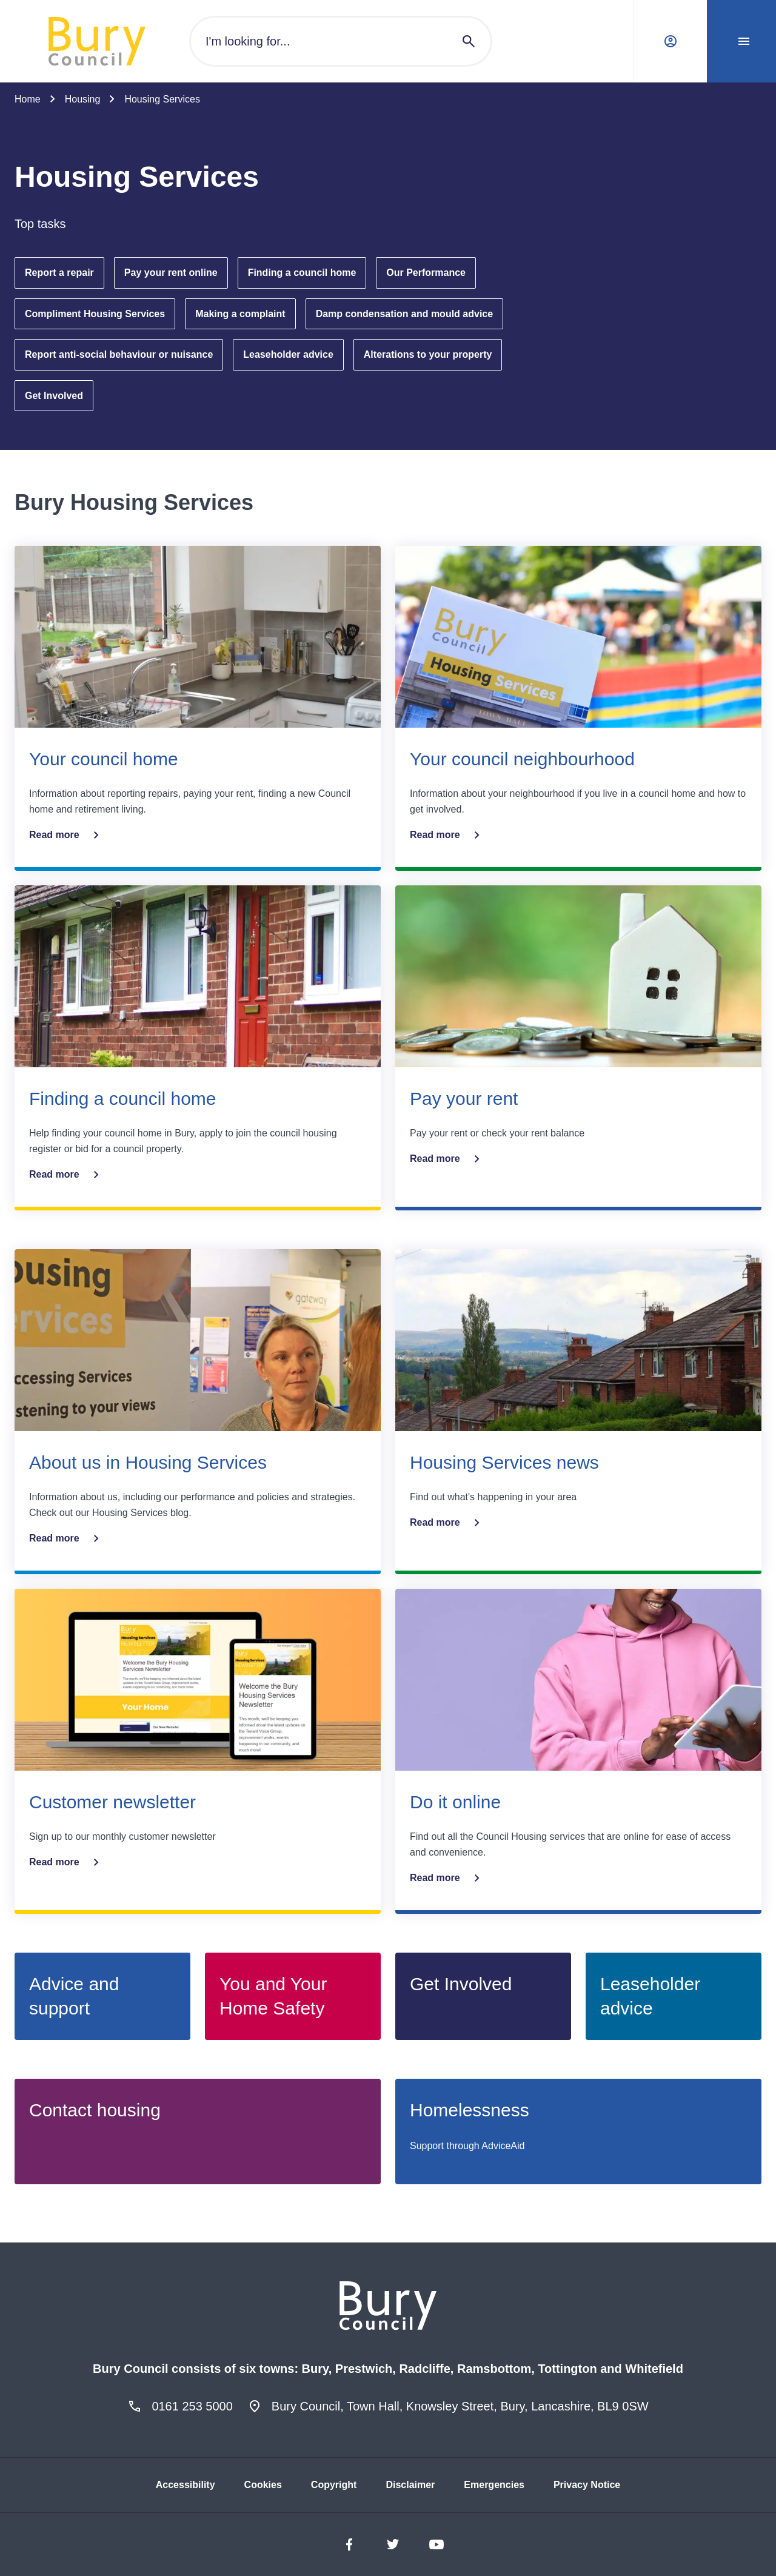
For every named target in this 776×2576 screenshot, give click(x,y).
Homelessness (469, 2110)
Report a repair (59, 272)
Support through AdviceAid (467, 2146)
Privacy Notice (587, 2485)
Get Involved (54, 396)
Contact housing (95, 2110)
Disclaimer (410, 2485)
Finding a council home (302, 272)
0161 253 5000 (192, 2406)
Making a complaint (240, 314)
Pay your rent (464, 1098)
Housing (83, 99)
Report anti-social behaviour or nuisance (119, 354)
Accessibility (185, 2485)
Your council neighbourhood (522, 759)
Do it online (455, 1802)
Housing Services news (504, 1462)
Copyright (334, 2485)
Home (28, 99)
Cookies (263, 2485)
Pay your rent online (171, 272)
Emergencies (494, 2485)
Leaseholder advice (288, 354)
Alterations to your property (428, 354)
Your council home (103, 759)
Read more (66, 835)
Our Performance (426, 272)
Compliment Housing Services (95, 314)
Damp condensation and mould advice (404, 314)
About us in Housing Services (148, 1462)
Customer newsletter (112, 1802)
